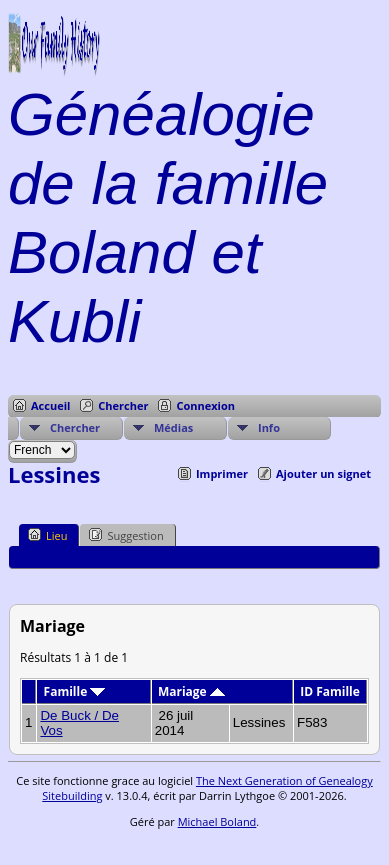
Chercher (123, 405)
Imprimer (222, 473)
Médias (173, 427)
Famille (75, 691)
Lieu (47, 535)
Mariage (191, 691)
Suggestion (126, 535)
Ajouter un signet (323, 473)
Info (269, 427)
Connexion (205, 405)
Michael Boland (217, 821)
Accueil (50, 405)
